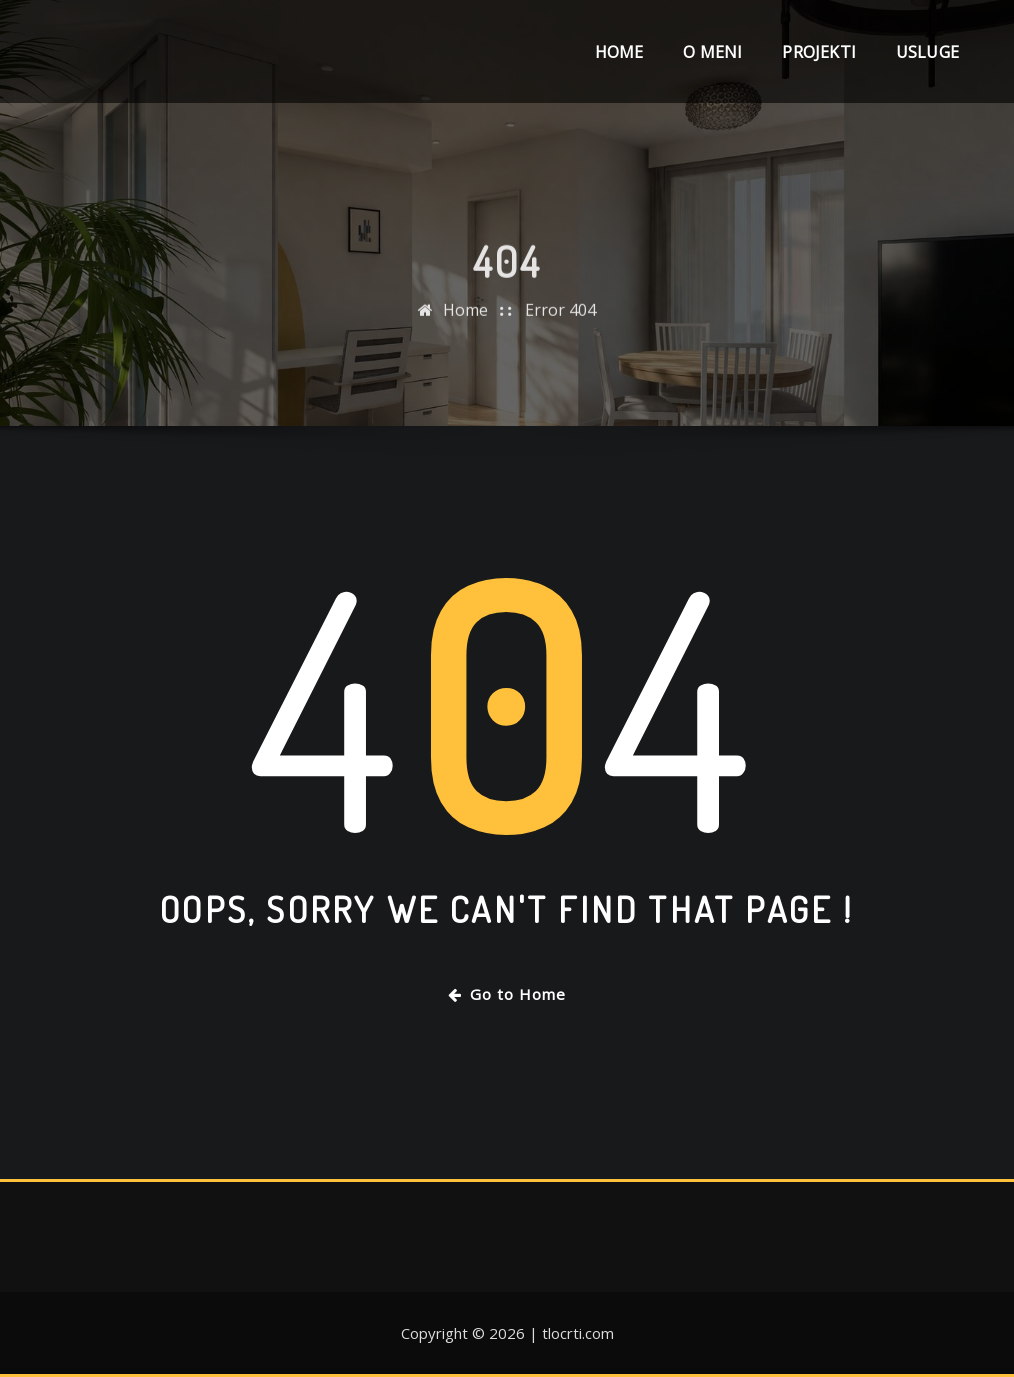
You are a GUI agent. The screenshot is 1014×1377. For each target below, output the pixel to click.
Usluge (927, 52)
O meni (712, 52)
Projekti (818, 52)
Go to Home (507, 994)
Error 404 (560, 344)
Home (619, 52)
